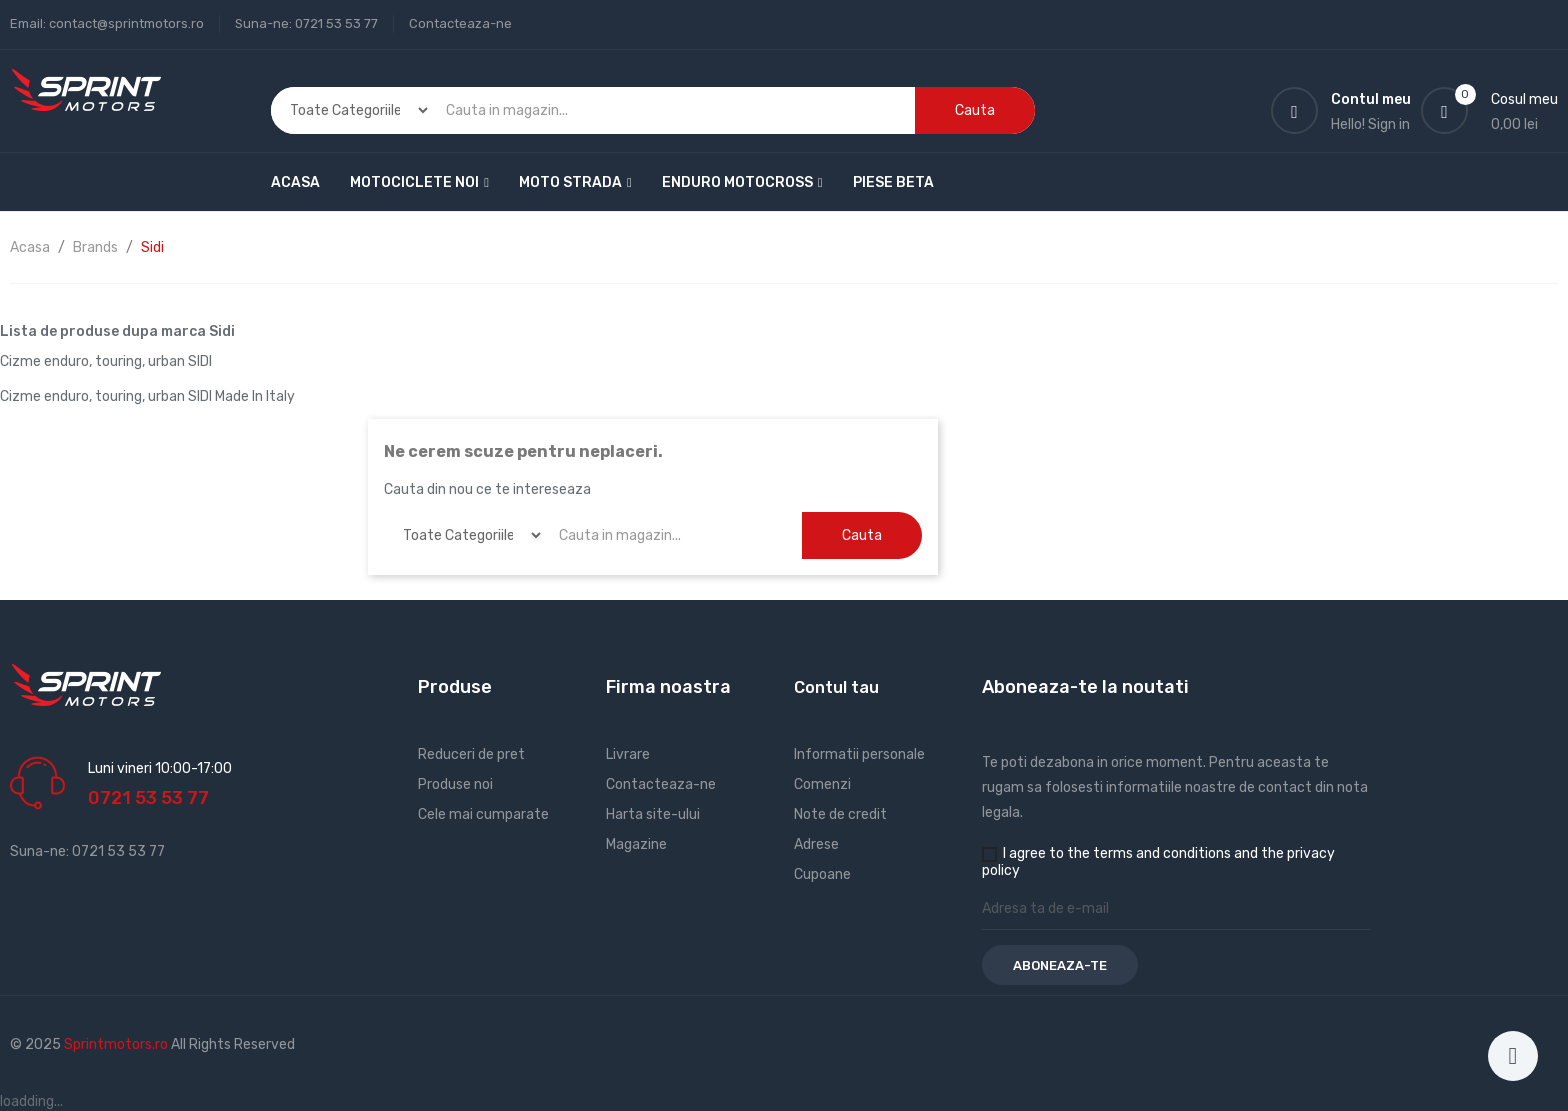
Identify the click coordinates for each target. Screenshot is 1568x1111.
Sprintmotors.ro (117, 1044)
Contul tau (836, 687)
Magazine (636, 844)
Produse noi (455, 784)
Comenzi (822, 784)
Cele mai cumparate (483, 814)
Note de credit (840, 814)
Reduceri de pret (471, 754)
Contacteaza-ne (460, 23)
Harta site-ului (653, 814)
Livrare (628, 754)
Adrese (816, 844)
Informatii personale (859, 754)
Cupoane (822, 874)
